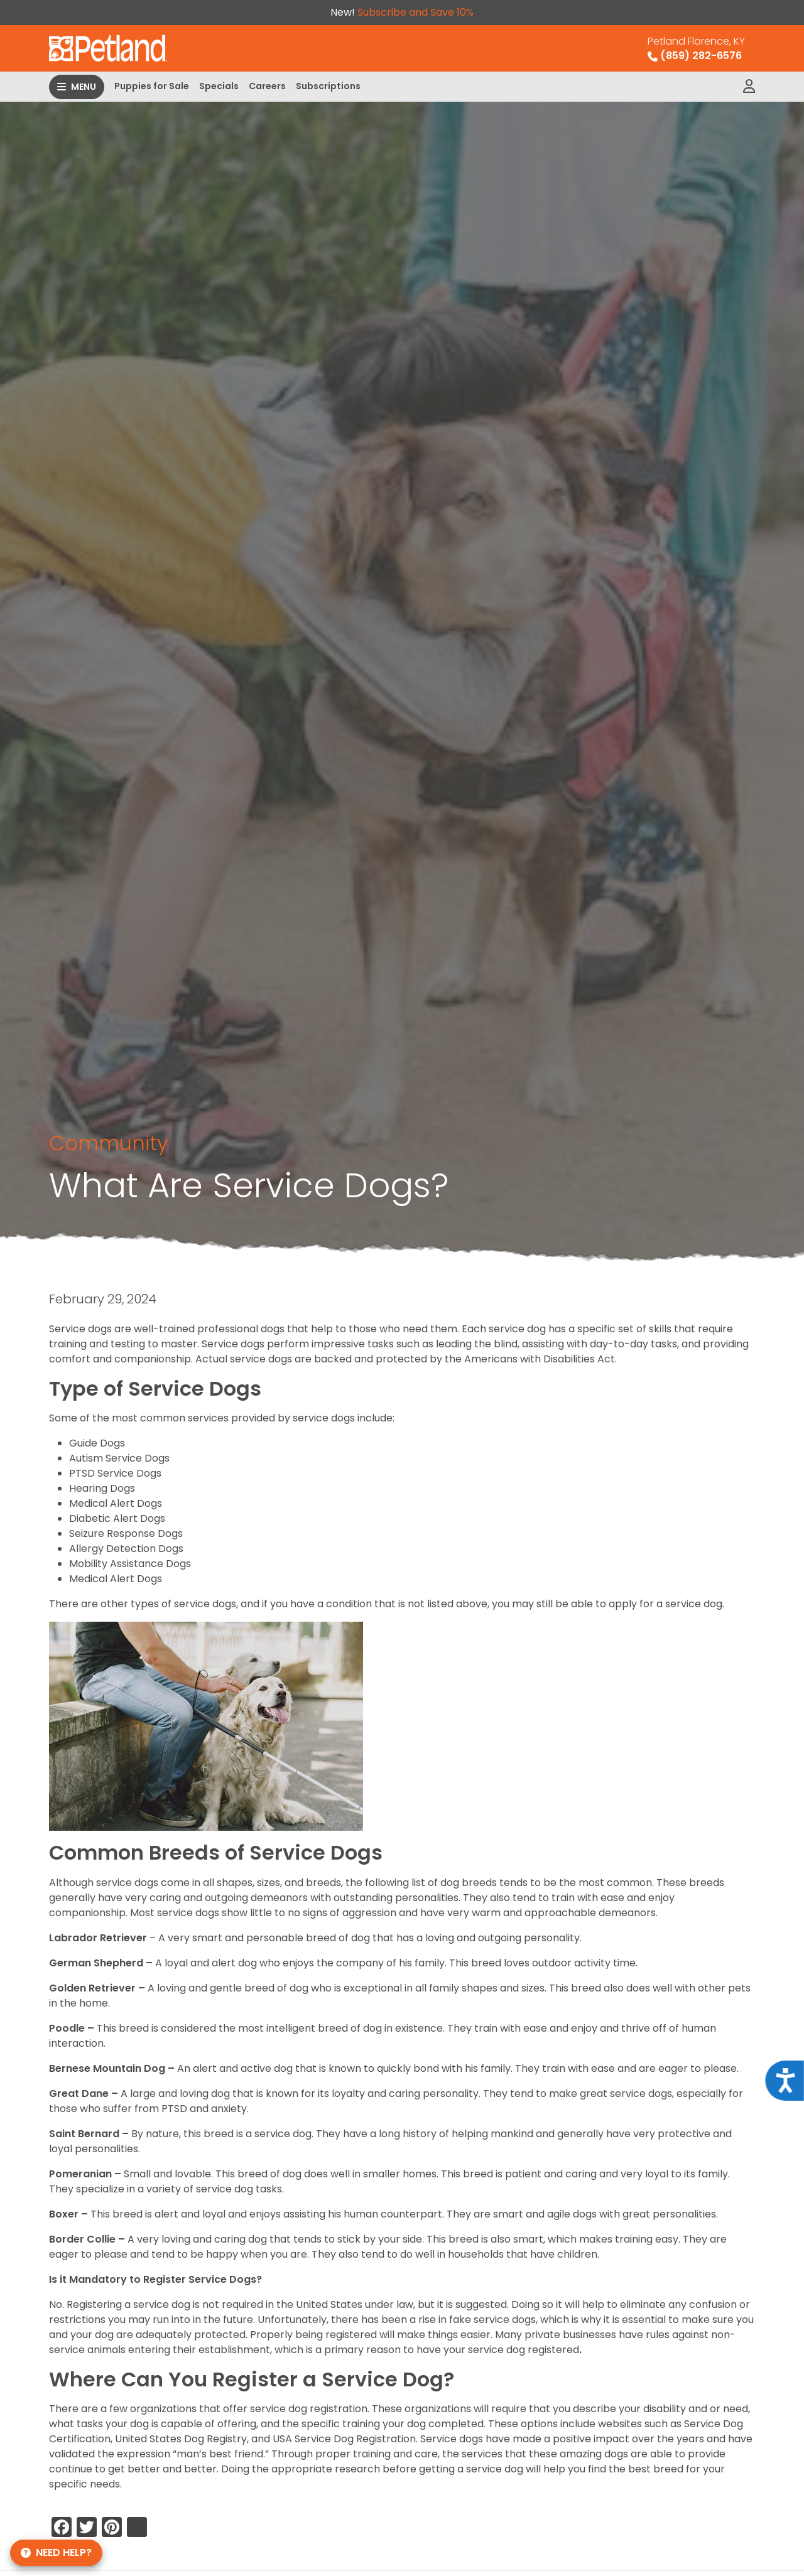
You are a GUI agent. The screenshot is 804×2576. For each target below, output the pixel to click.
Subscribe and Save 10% (415, 12)
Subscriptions (328, 86)
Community (108, 1143)
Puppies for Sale (151, 86)
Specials (219, 86)
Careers (267, 86)
